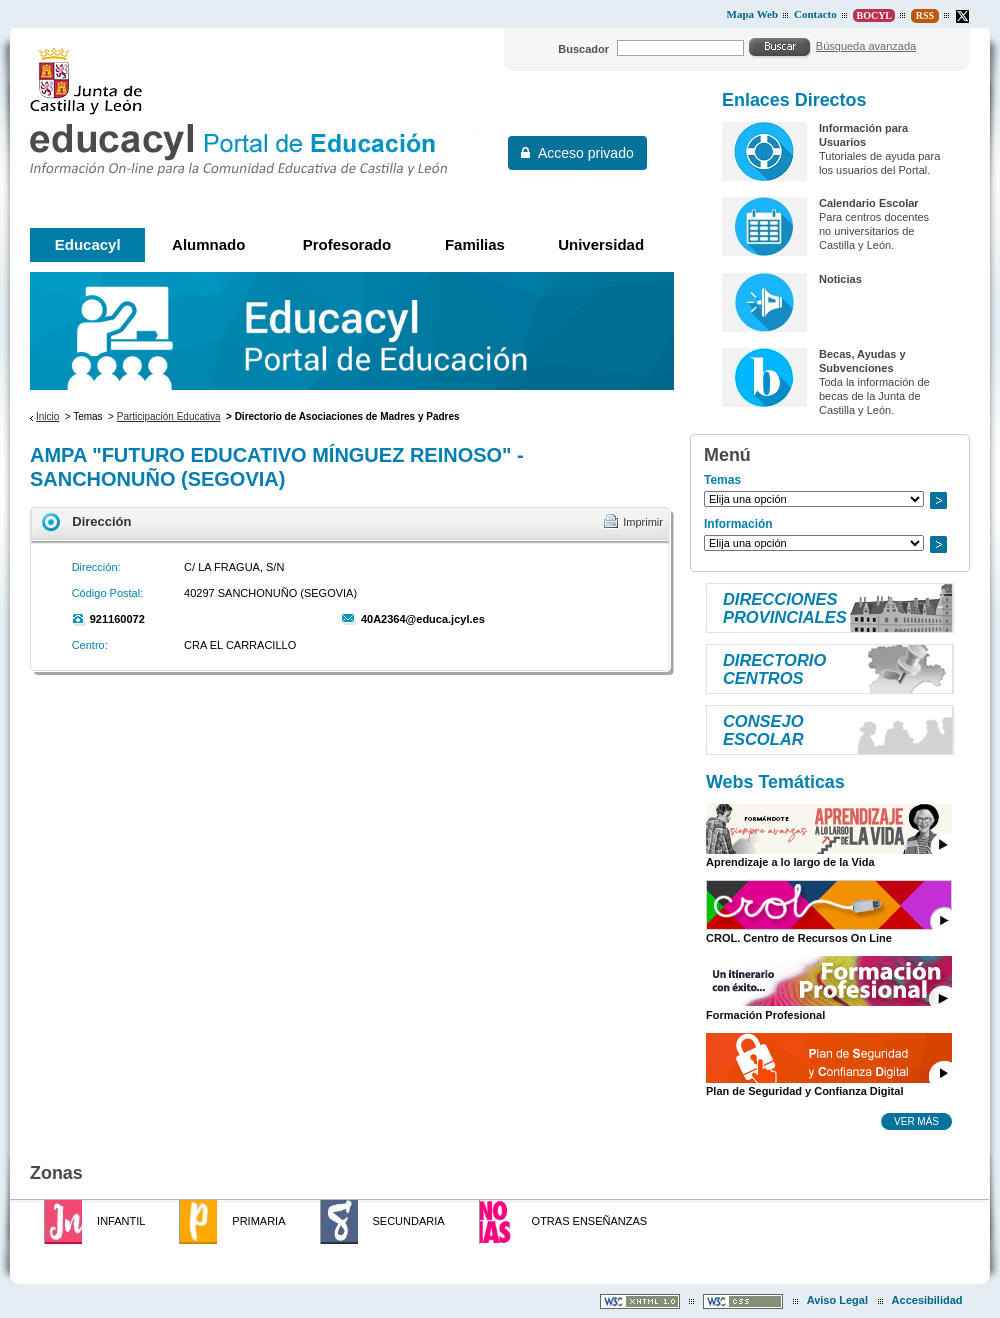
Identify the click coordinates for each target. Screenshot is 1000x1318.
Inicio (47, 416)
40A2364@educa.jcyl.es (423, 619)
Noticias (840, 279)
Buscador (583, 49)
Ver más (916, 1121)
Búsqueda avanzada (866, 46)
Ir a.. (938, 500)
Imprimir (643, 522)
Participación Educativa (169, 416)
